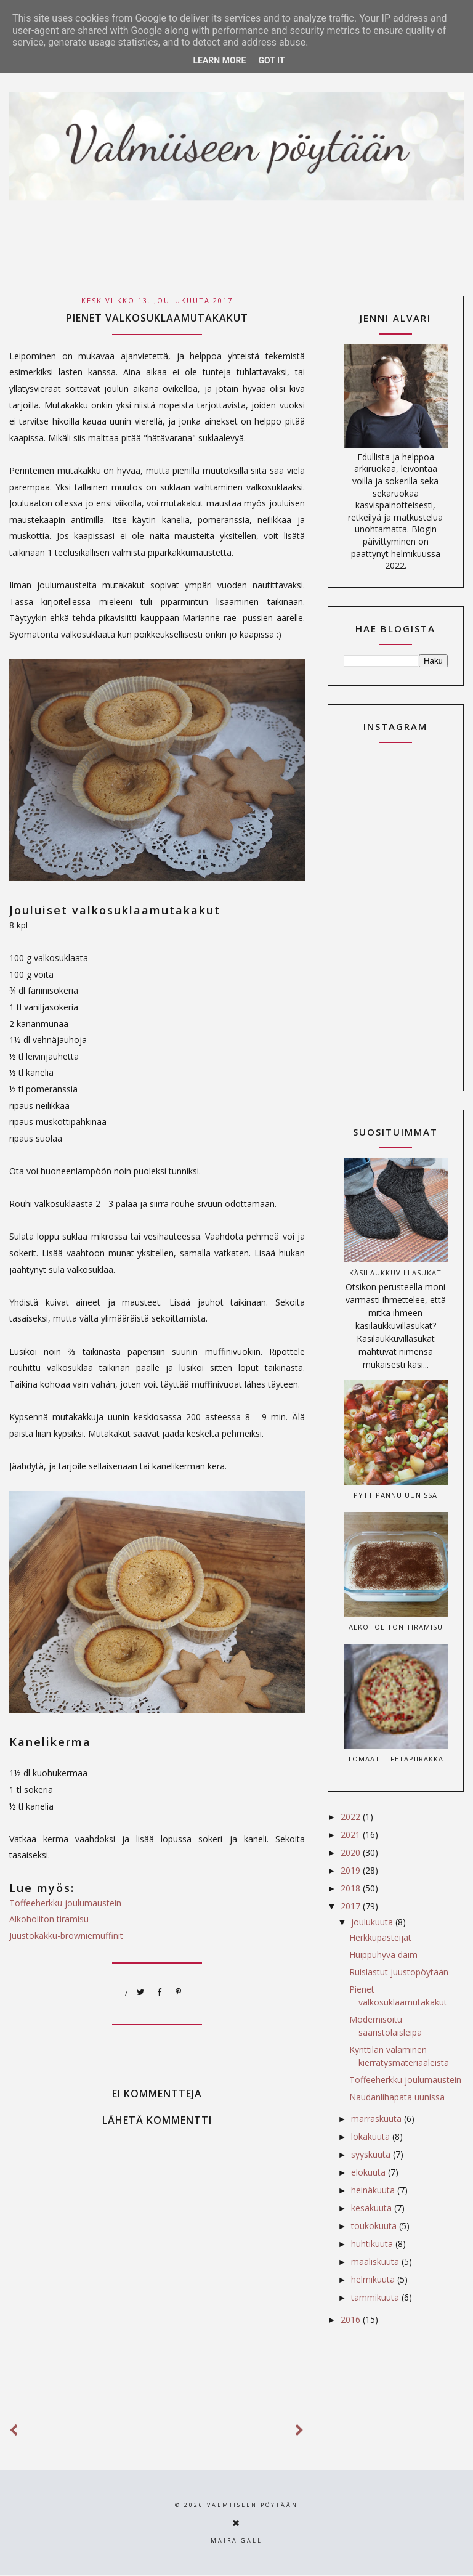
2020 (352, 1852)
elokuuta (369, 2172)
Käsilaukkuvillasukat (395, 1272)
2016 (352, 2319)
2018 (352, 1888)
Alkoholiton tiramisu (49, 1919)
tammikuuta (376, 2297)
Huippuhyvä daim (383, 1954)
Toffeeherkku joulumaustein (65, 1903)
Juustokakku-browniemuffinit (66, 1935)
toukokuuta (375, 2226)
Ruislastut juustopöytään (398, 1972)
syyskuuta (372, 2154)
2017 (352, 1906)
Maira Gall (236, 2541)
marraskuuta (377, 2118)
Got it (271, 60)
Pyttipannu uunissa (395, 1495)
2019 (352, 1870)
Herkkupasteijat (380, 1937)
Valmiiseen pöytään (252, 2505)
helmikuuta (374, 2279)
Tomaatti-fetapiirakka (395, 1758)
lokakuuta (371, 2136)
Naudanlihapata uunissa (397, 2097)
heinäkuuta (374, 2190)
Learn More (219, 60)
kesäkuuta (372, 2208)
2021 (352, 1834)
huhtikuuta (373, 2243)
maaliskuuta (376, 2261)
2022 (352, 1816)
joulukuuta (373, 1922)
